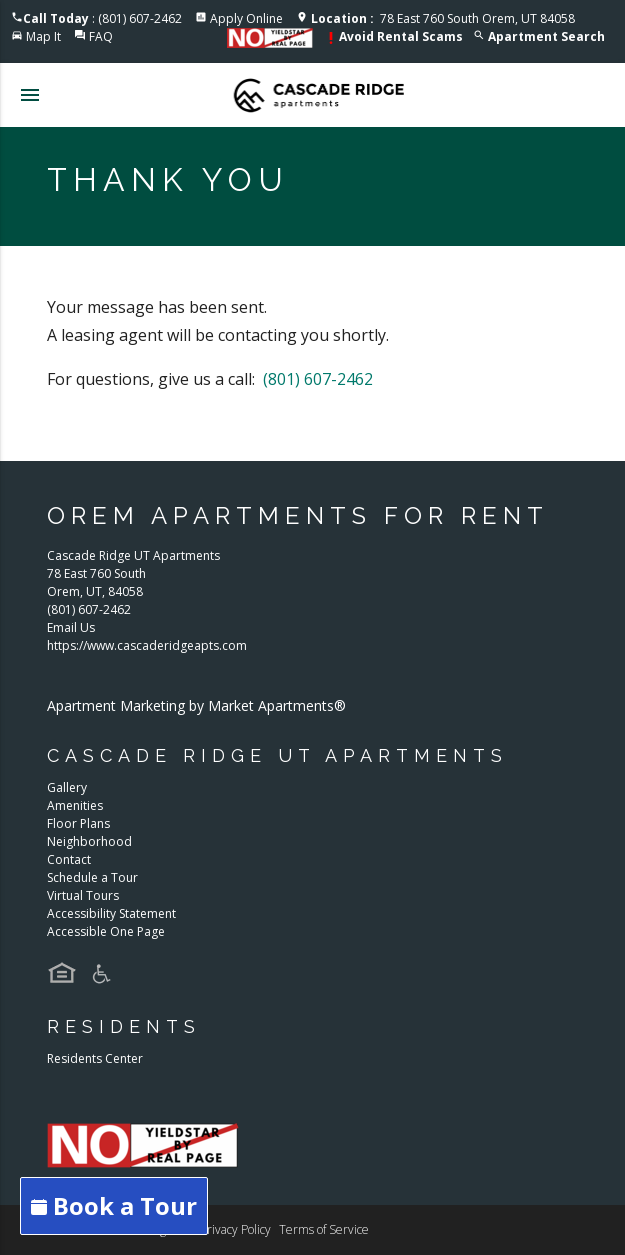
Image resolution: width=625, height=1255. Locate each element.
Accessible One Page (106, 931)
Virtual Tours (83, 895)
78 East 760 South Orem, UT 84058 (443, 18)
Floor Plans (78, 823)
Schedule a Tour (92, 877)
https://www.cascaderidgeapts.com (147, 645)
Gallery (67, 787)
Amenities (75, 805)
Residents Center (95, 1058)
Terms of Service (324, 1229)
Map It (43, 36)
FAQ (101, 36)
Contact (69, 859)
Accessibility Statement (111, 913)
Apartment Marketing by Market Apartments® (196, 705)
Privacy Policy (235, 1229)
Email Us (71, 627)
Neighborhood (89, 841)
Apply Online (246, 18)
